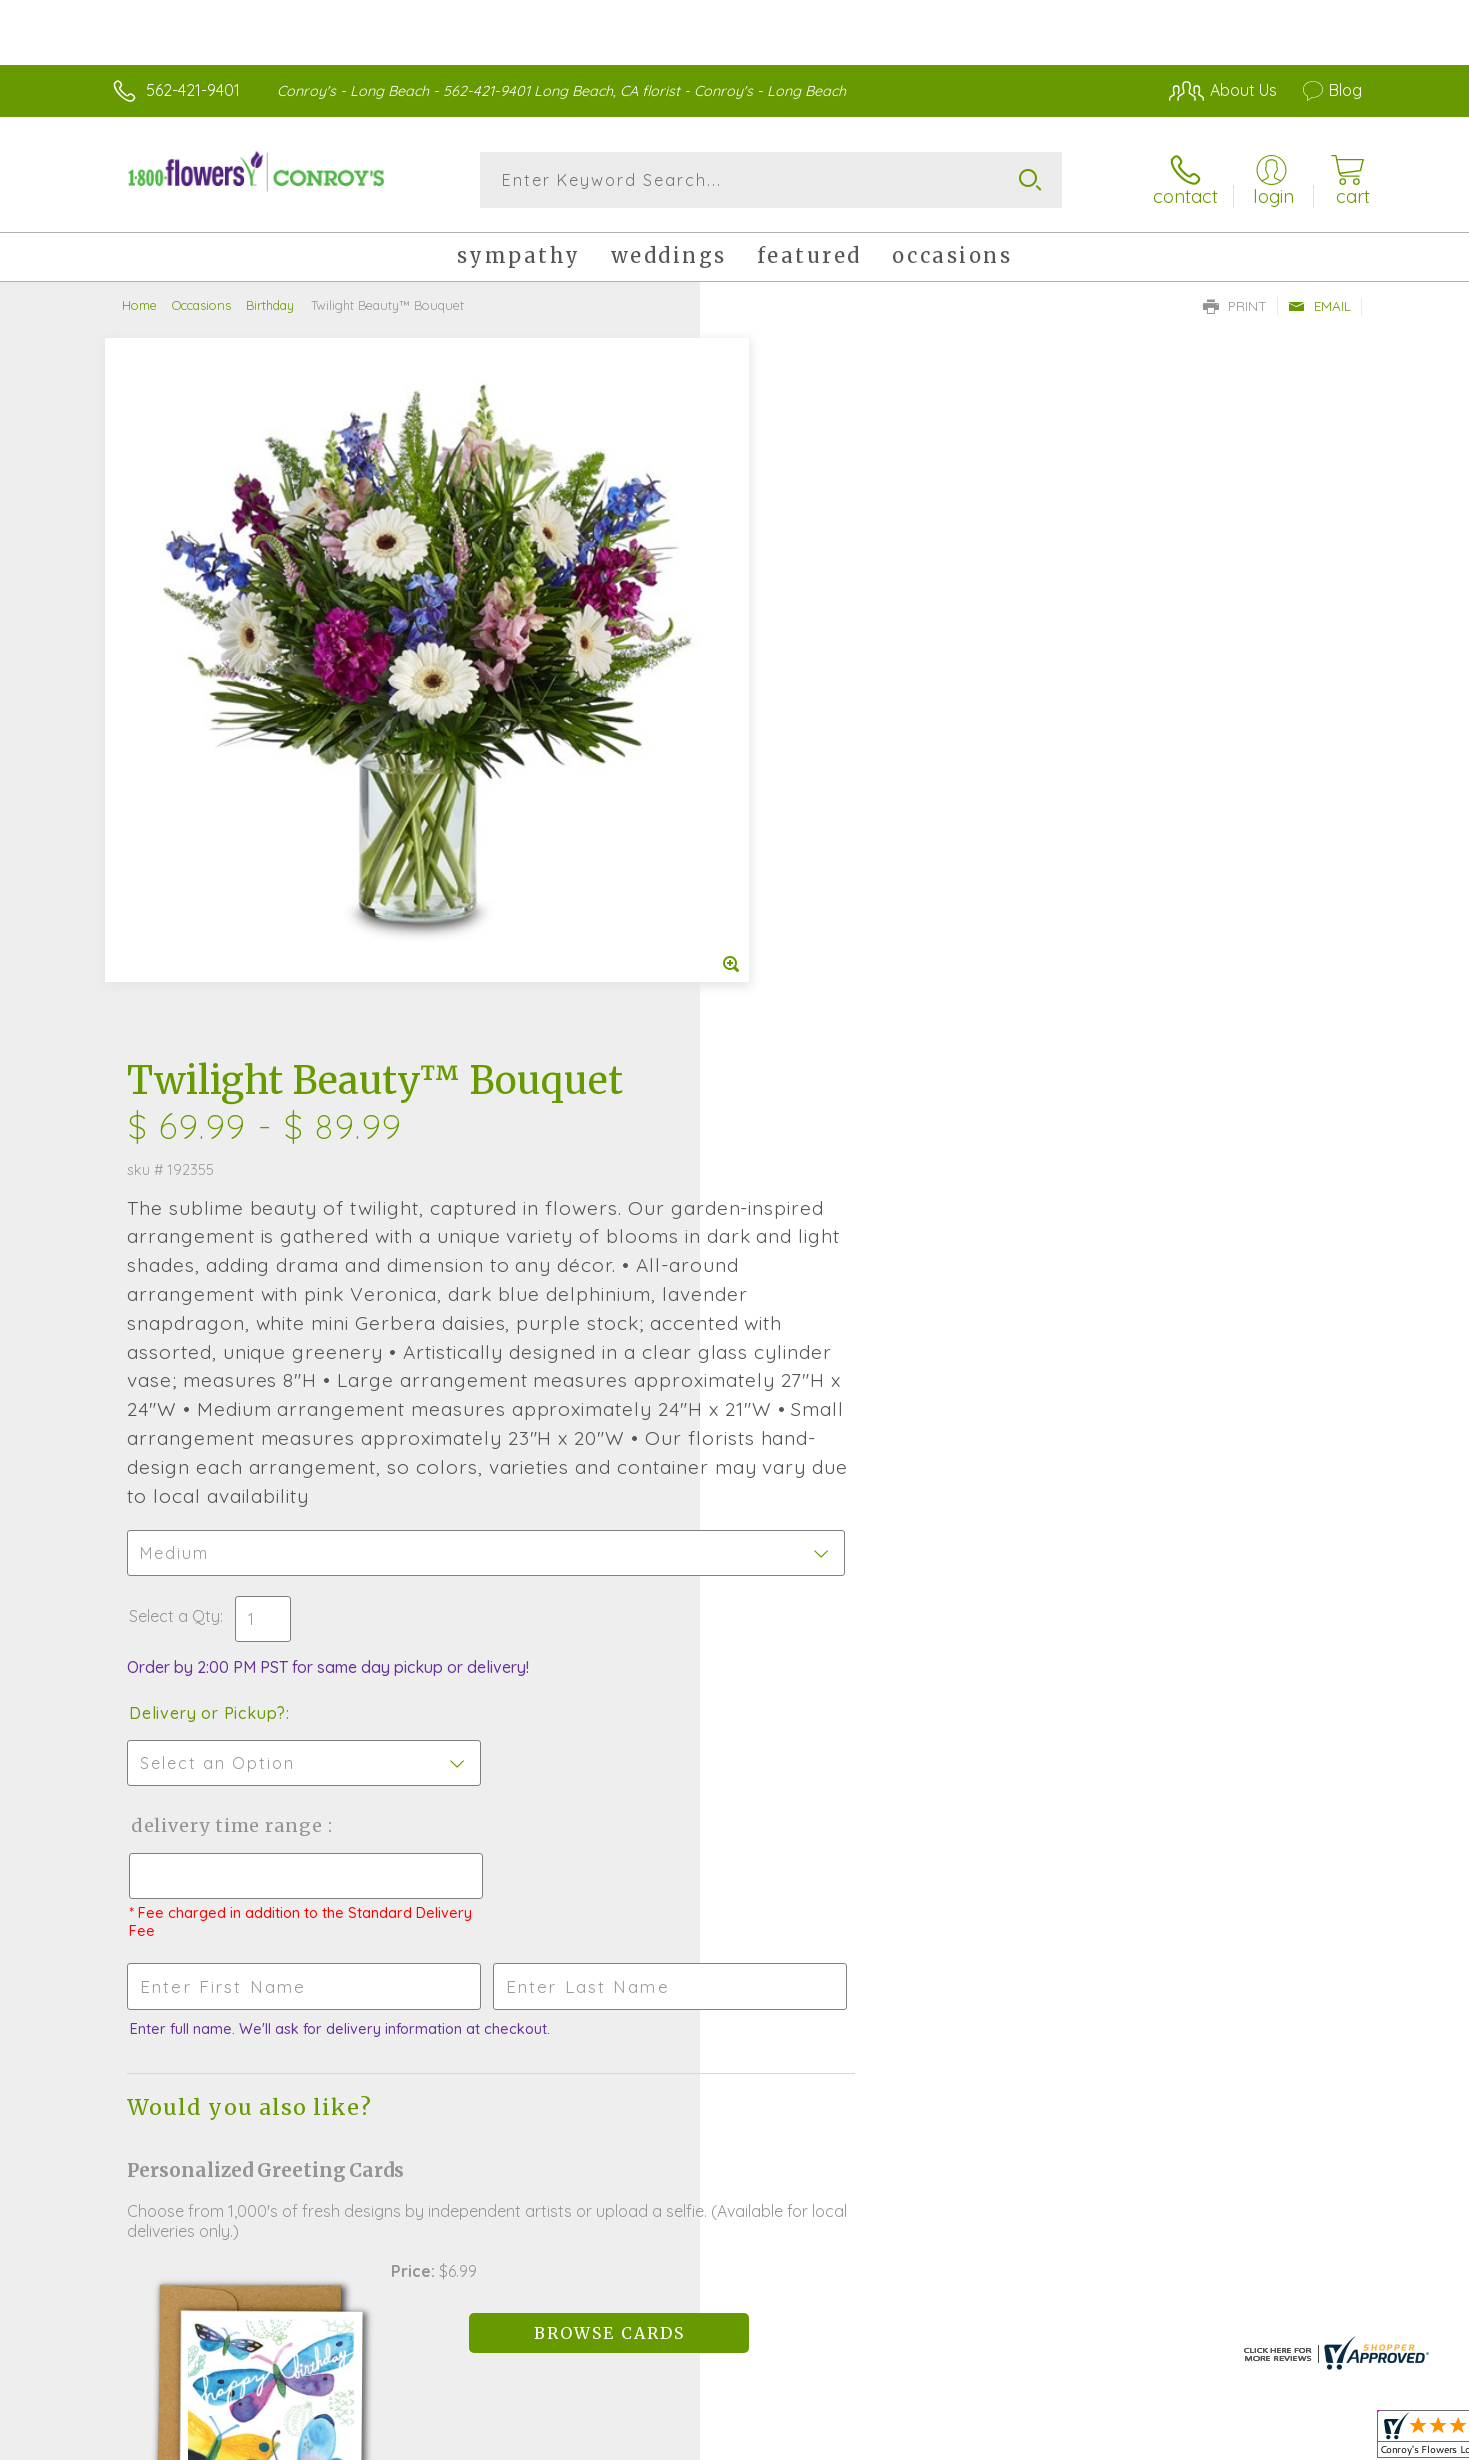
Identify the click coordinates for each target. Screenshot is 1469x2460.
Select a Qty (782, 920)
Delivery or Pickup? (815, 1017)
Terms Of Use (924, 2439)
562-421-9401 (193, 90)
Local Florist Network (1185, 2439)
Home (139, 305)
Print (1235, 306)
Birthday (270, 305)
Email (1319, 306)
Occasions (201, 305)
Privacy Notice (1042, 2439)
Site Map (1308, 2439)
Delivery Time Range (835, 1129)
